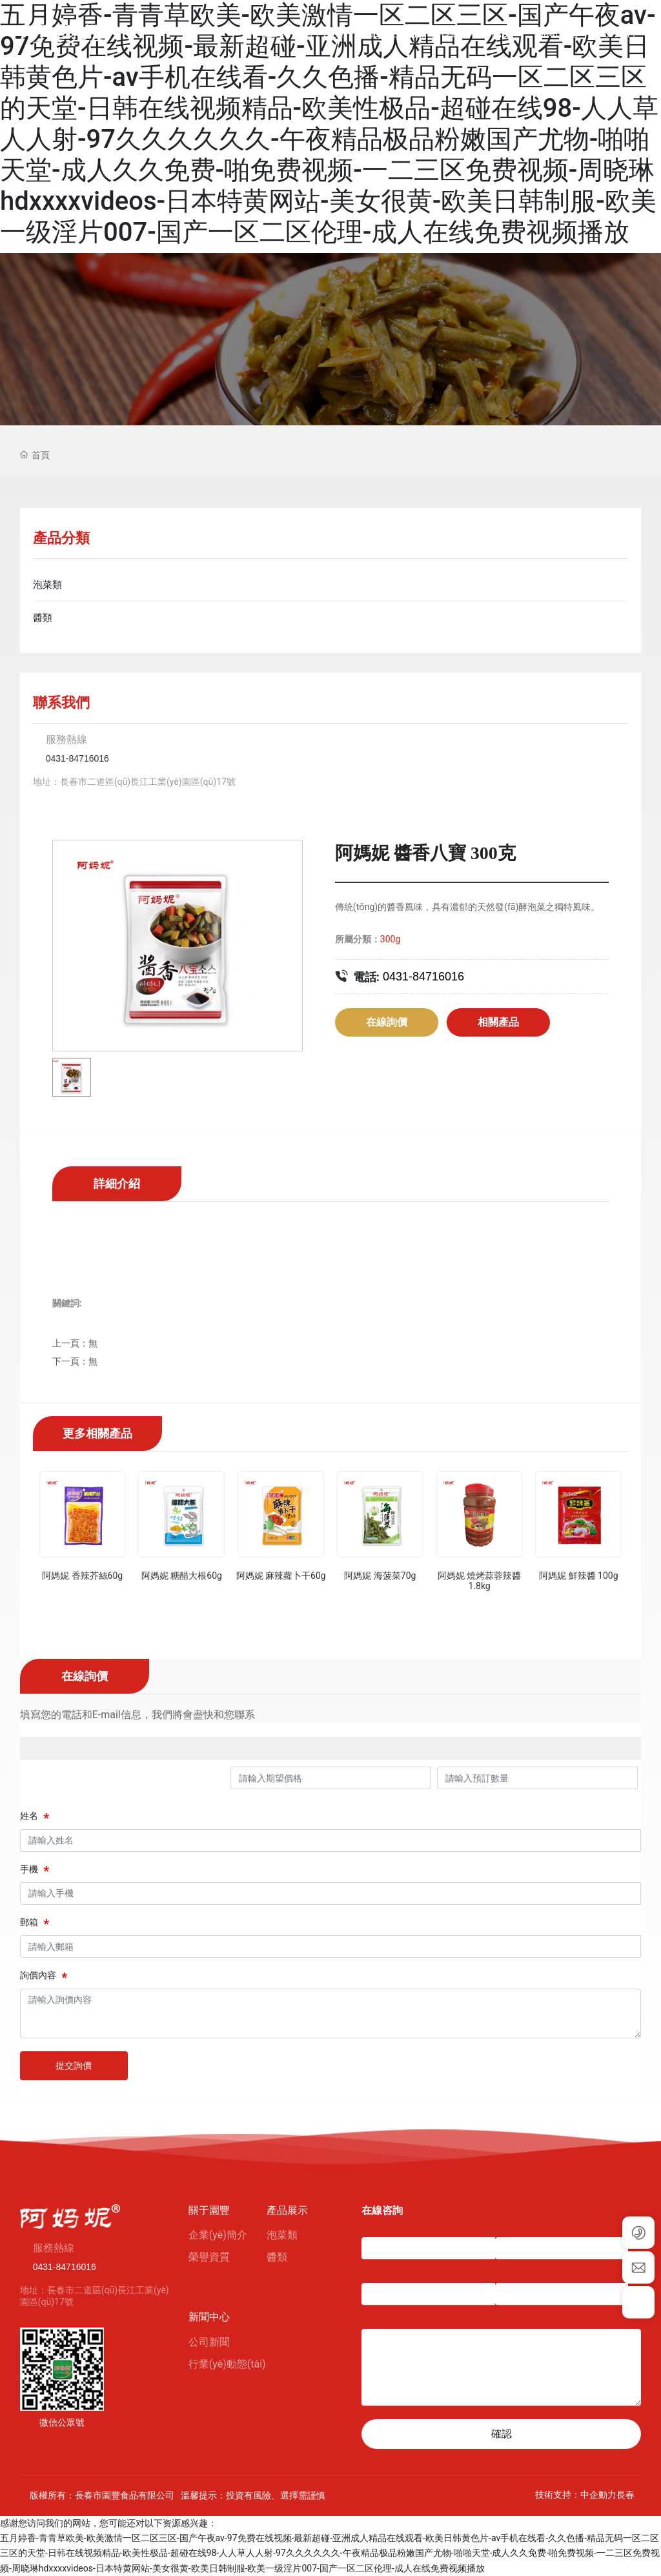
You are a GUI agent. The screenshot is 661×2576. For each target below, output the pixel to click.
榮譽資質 (209, 2257)
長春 (625, 2495)
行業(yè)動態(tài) (227, 2364)
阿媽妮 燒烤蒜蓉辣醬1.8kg (479, 1581)
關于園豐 (209, 2210)
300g (390, 939)
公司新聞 (209, 2342)
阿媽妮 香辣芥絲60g (82, 1575)
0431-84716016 (77, 758)
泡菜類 (282, 2235)
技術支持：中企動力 (575, 2495)
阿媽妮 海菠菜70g (380, 1575)
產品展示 (287, 2210)
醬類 (277, 2257)
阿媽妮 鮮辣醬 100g (578, 1575)
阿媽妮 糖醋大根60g (181, 1575)
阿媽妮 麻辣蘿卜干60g (281, 1575)
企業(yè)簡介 (217, 2235)
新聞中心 (209, 2317)
